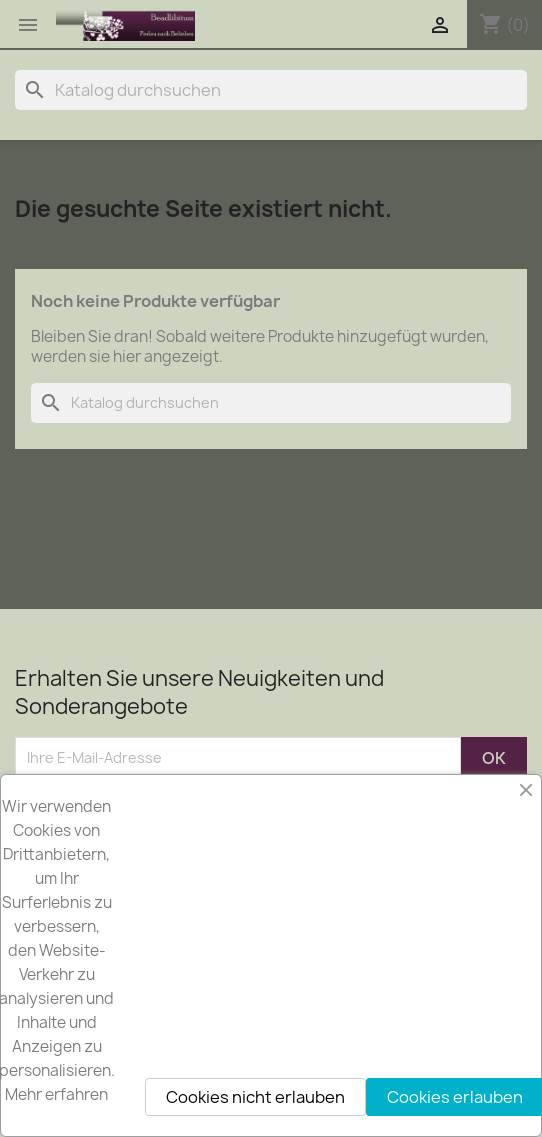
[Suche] (271, 90)
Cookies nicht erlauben (255, 1097)
